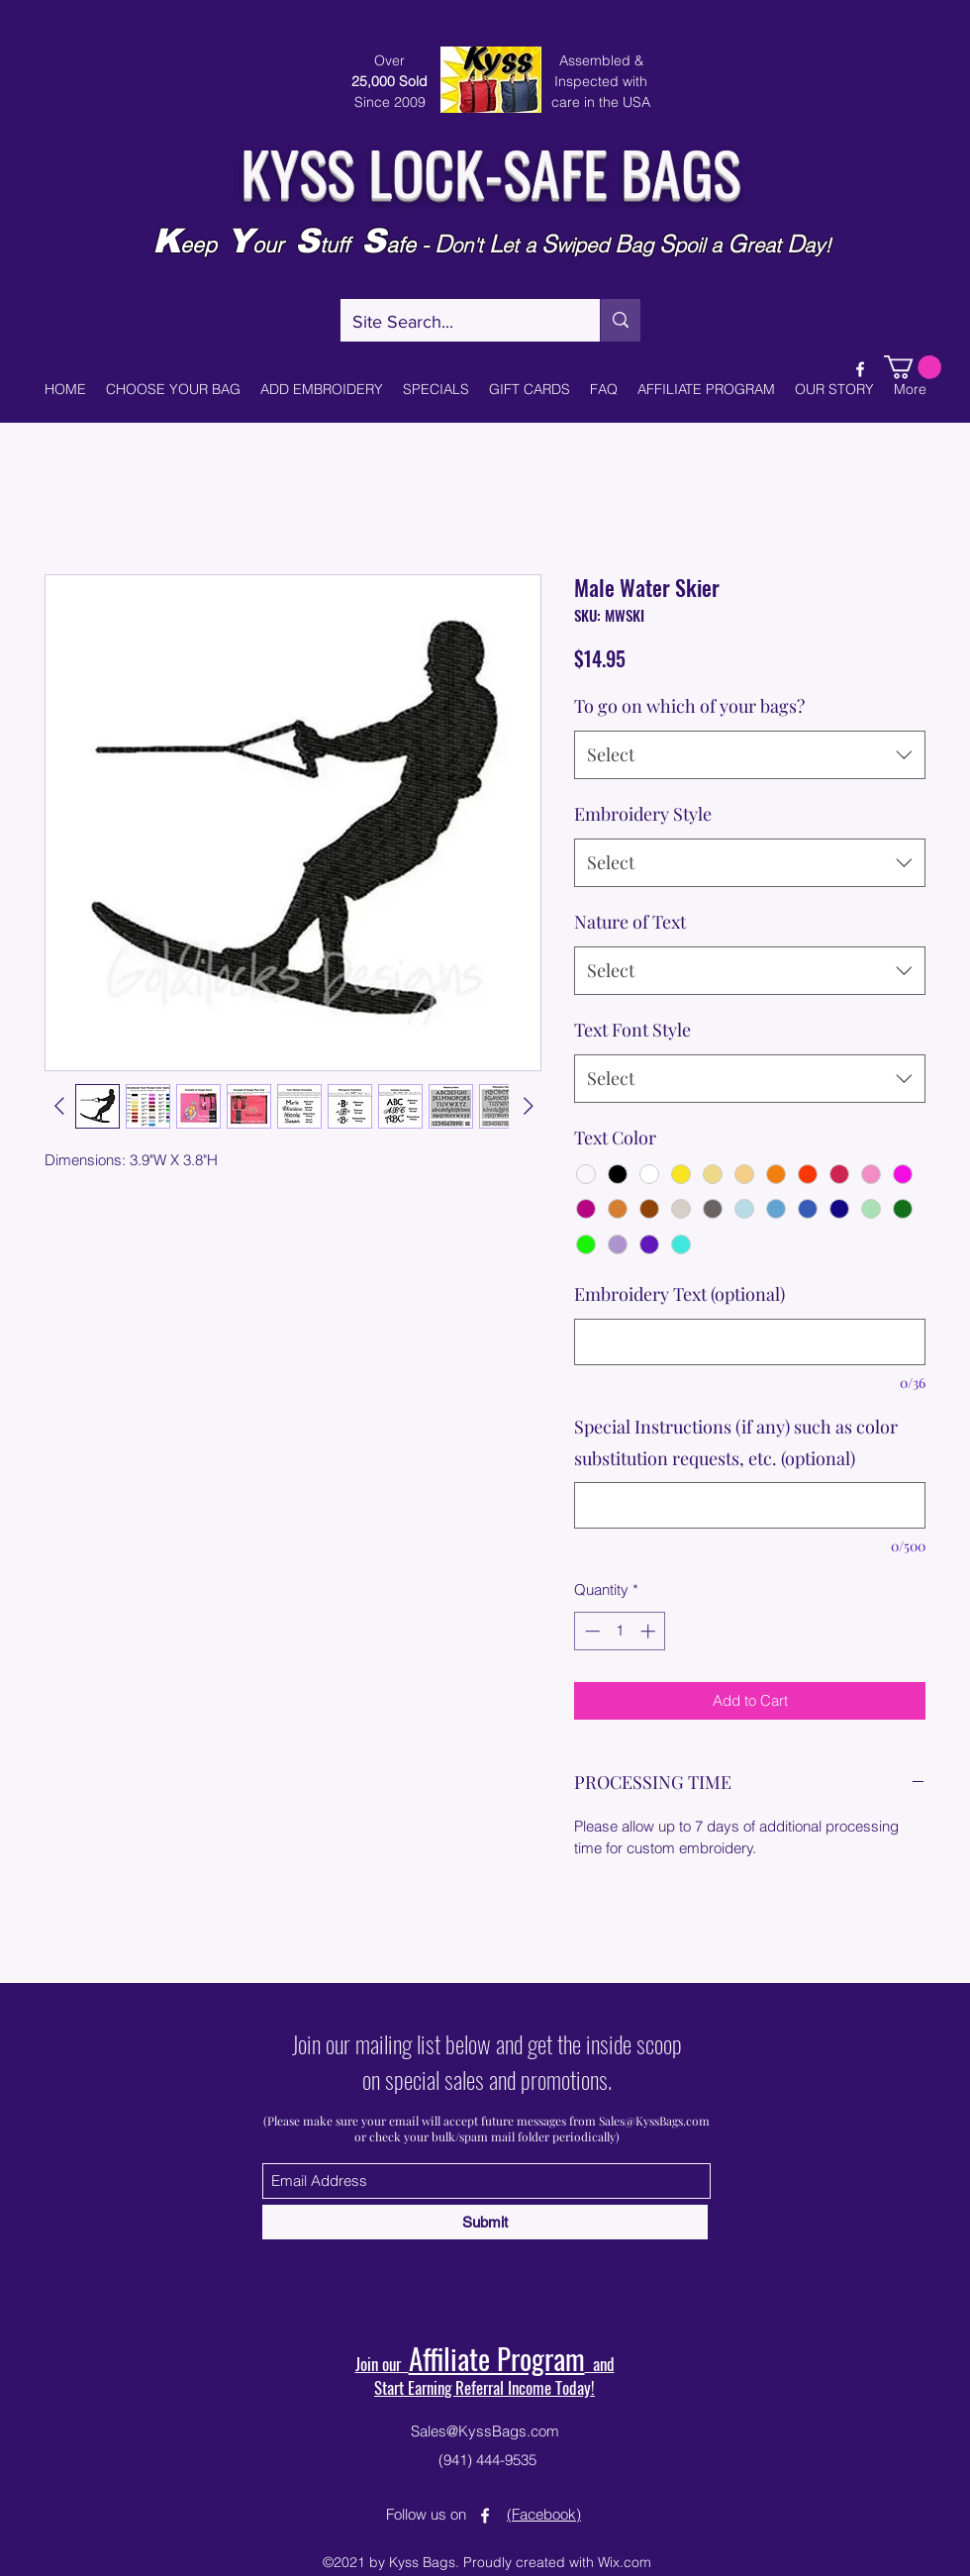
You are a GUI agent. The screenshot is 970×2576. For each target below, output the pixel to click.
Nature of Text (630, 922)
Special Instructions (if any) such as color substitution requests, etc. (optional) (736, 1442)
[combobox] (749, 755)
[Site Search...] (455, 323)
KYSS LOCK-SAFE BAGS (490, 171)
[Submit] (485, 2222)
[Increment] (649, 1631)
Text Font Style (632, 1029)
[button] (912, 367)
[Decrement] (590, 1631)
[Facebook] (860, 369)
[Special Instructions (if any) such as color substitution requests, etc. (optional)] (749, 1505)
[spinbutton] (620, 1631)
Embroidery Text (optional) (679, 1294)
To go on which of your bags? (689, 706)
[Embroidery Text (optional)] (749, 1342)
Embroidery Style (643, 814)
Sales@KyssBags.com (654, 2121)
